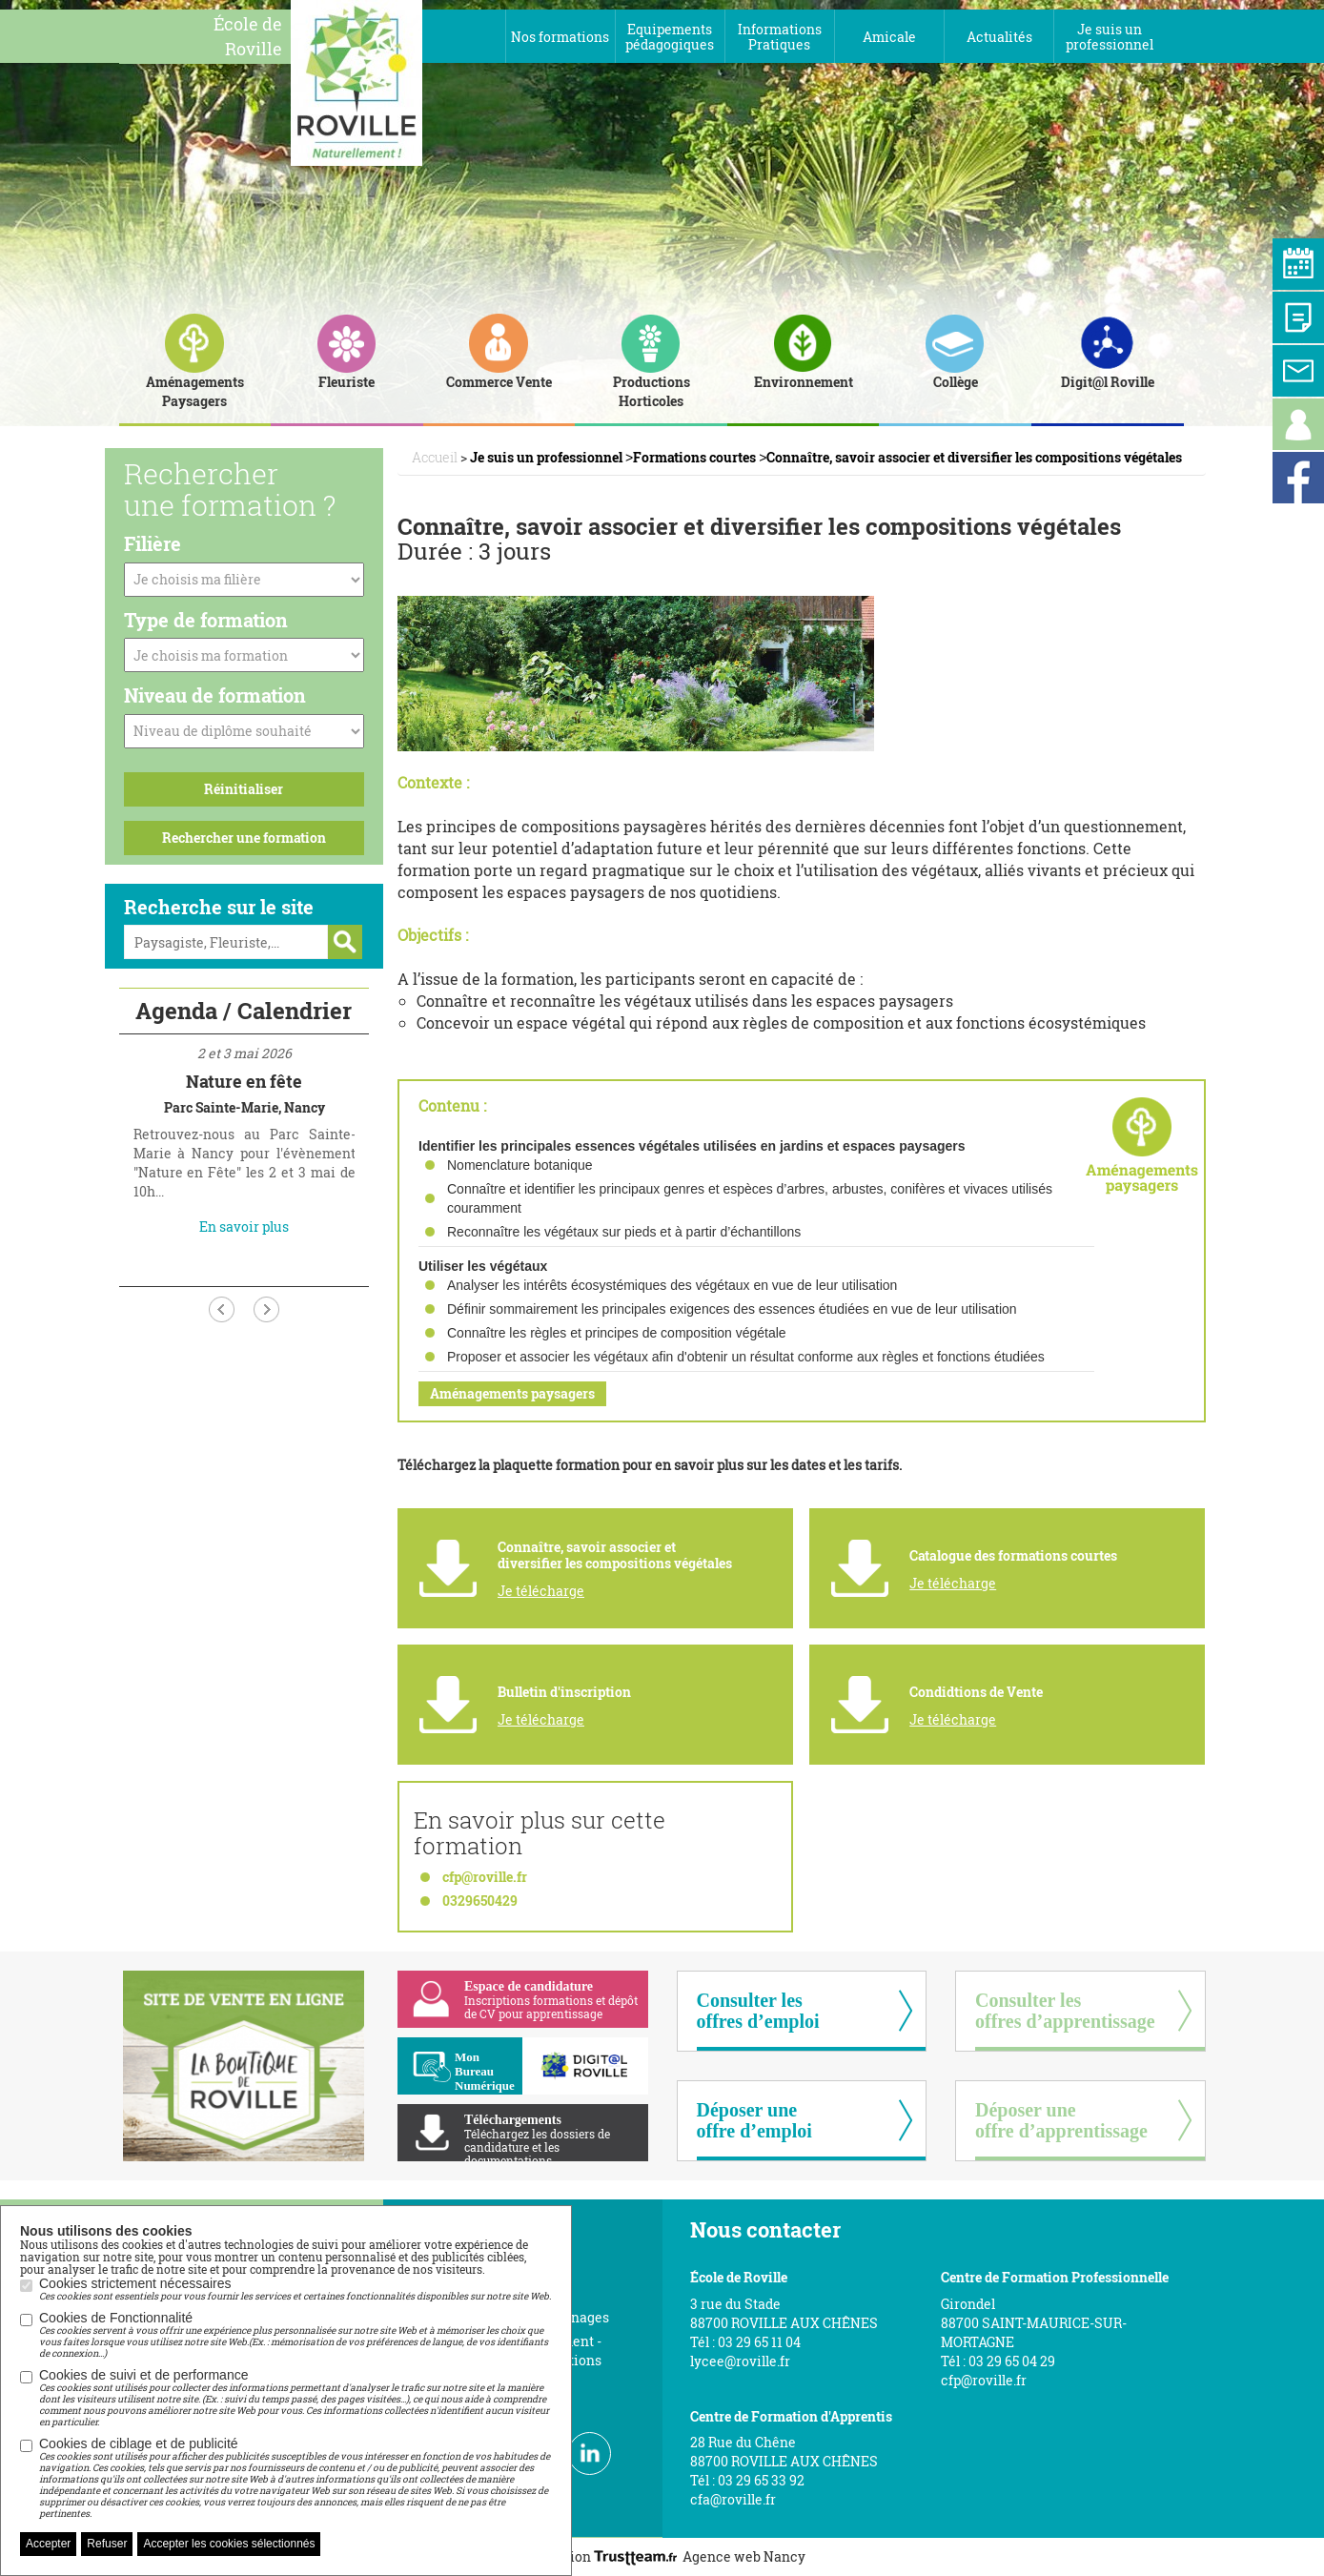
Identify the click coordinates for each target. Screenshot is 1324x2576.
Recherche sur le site (219, 906)
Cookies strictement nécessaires (295, 2289)
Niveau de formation (215, 695)
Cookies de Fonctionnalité (295, 2335)
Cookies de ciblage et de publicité (295, 2478)
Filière (152, 543)
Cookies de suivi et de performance (295, 2397)
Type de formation (206, 619)
